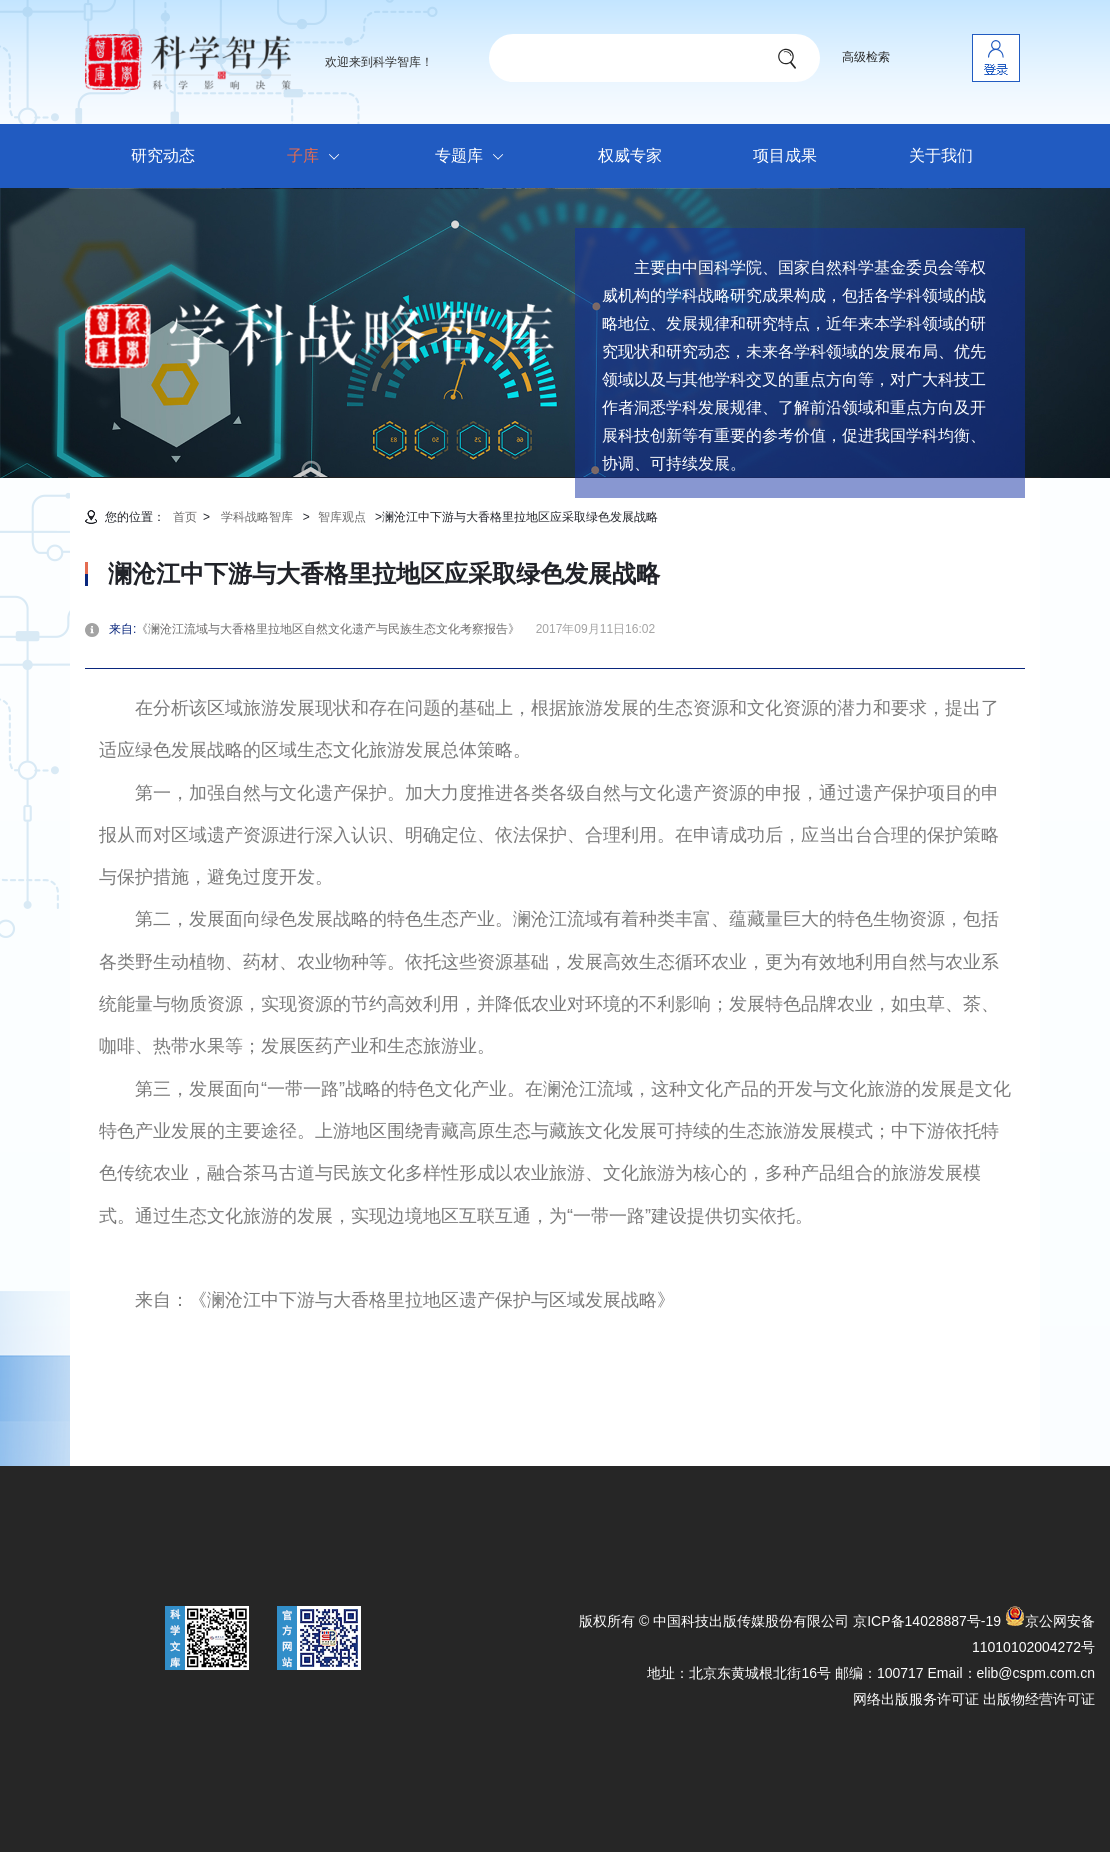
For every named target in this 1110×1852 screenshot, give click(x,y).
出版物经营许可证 (1039, 1699)
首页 (185, 517)
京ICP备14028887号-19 (927, 1621)
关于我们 (941, 155)
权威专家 (630, 155)
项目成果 (785, 155)
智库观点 (342, 517)
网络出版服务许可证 (916, 1699)
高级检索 (866, 57)
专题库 (474, 157)
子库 (318, 157)
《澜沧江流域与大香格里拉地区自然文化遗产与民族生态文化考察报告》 (334, 629)
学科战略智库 (257, 517)
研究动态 (163, 155)
